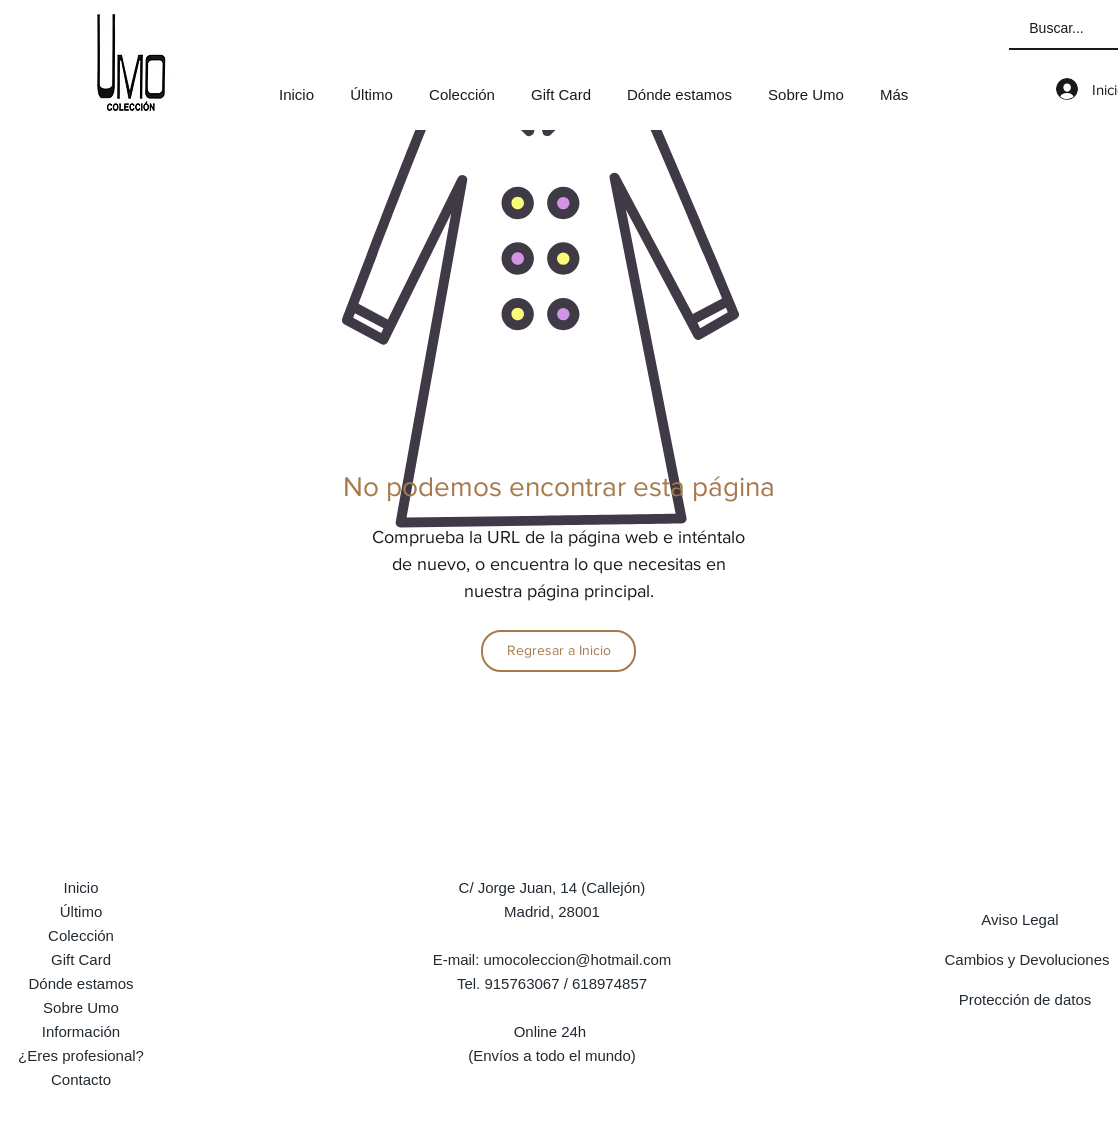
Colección (81, 935)
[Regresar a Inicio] (558, 651)
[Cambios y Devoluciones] (1027, 959)
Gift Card (81, 959)
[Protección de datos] (1025, 999)
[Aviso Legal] (1020, 919)
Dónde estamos (80, 983)
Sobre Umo (81, 1007)
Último (81, 911)
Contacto (81, 1079)
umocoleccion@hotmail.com (578, 959)
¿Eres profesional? (81, 1055)
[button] (462, 86)
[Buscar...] (1056, 29)
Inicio (80, 887)
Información (81, 1031)
